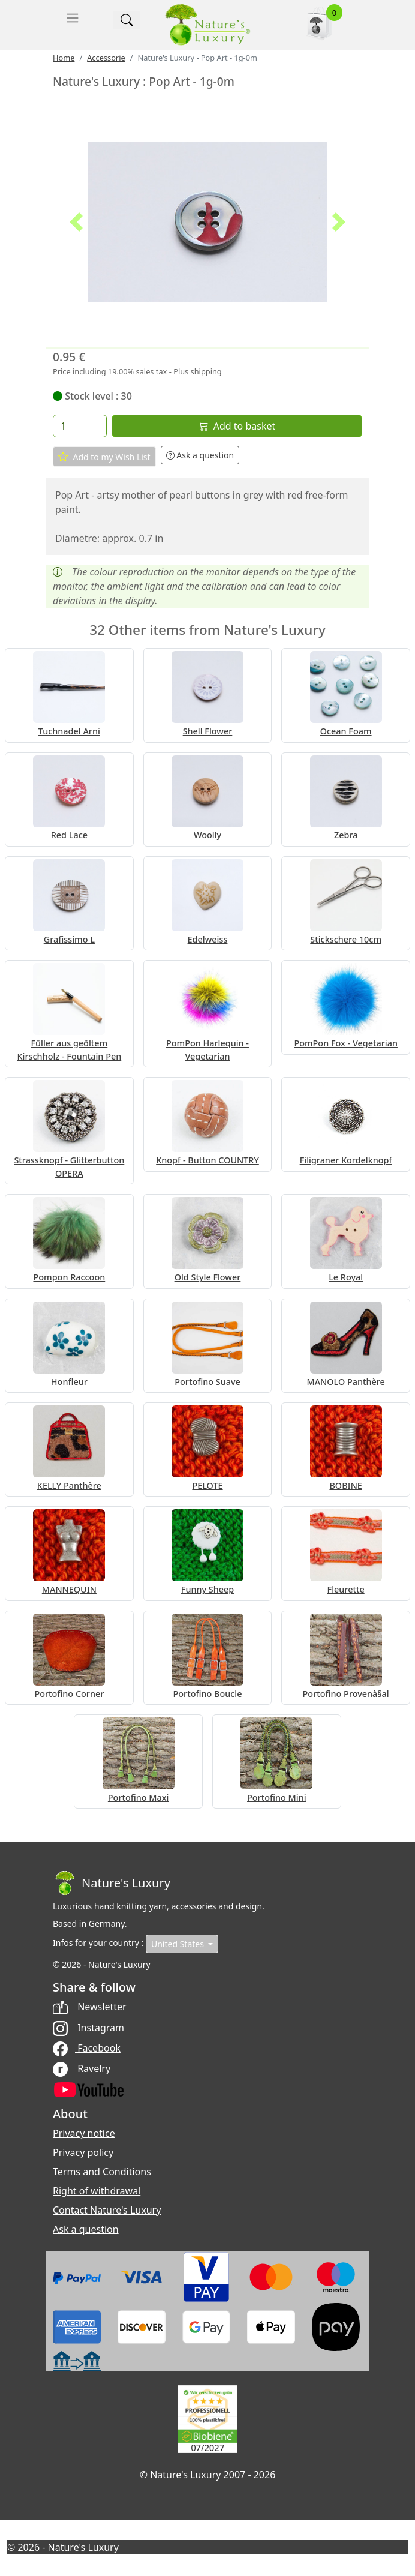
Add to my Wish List (104, 456)
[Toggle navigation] (72, 18)
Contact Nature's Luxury (107, 2210)
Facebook (87, 2048)
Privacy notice (84, 2133)
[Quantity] (80, 426)
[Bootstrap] (111, 1883)
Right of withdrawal (96, 2190)
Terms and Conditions (102, 2171)
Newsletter (90, 2006)
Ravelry (81, 2068)
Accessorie (106, 57)
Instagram (88, 2027)
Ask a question (200, 455)
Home (63, 57)
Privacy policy (83, 2152)
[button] (76, 222)
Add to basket (237, 426)
